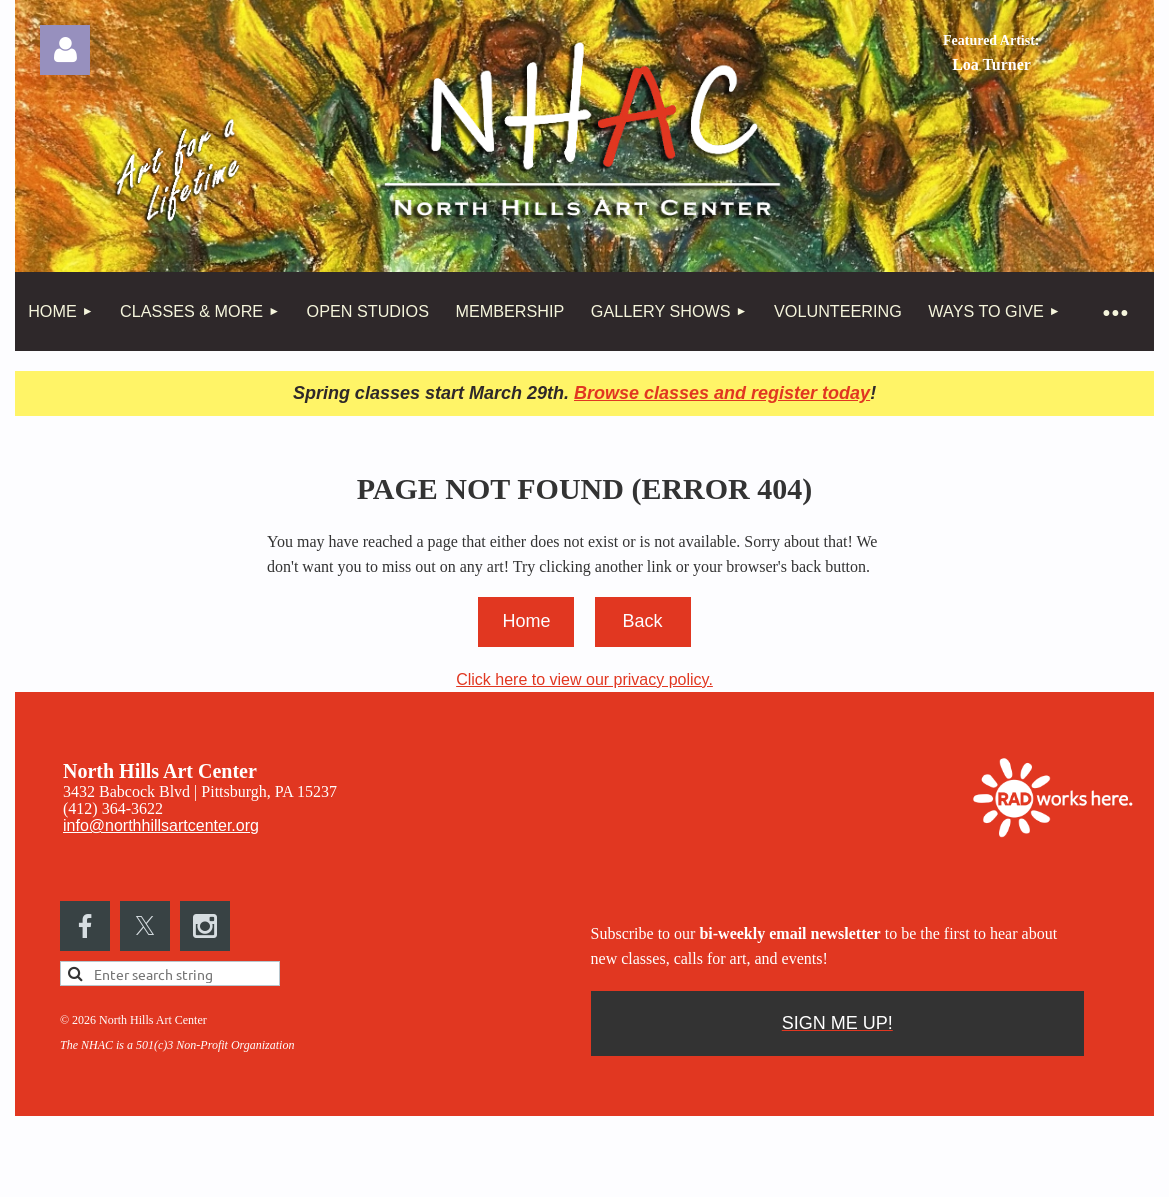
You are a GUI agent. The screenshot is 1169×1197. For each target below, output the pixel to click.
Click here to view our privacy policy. (584, 679)
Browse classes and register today (722, 393)
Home (526, 621)
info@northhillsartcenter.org (161, 825)
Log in (65, 50)
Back (642, 621)
